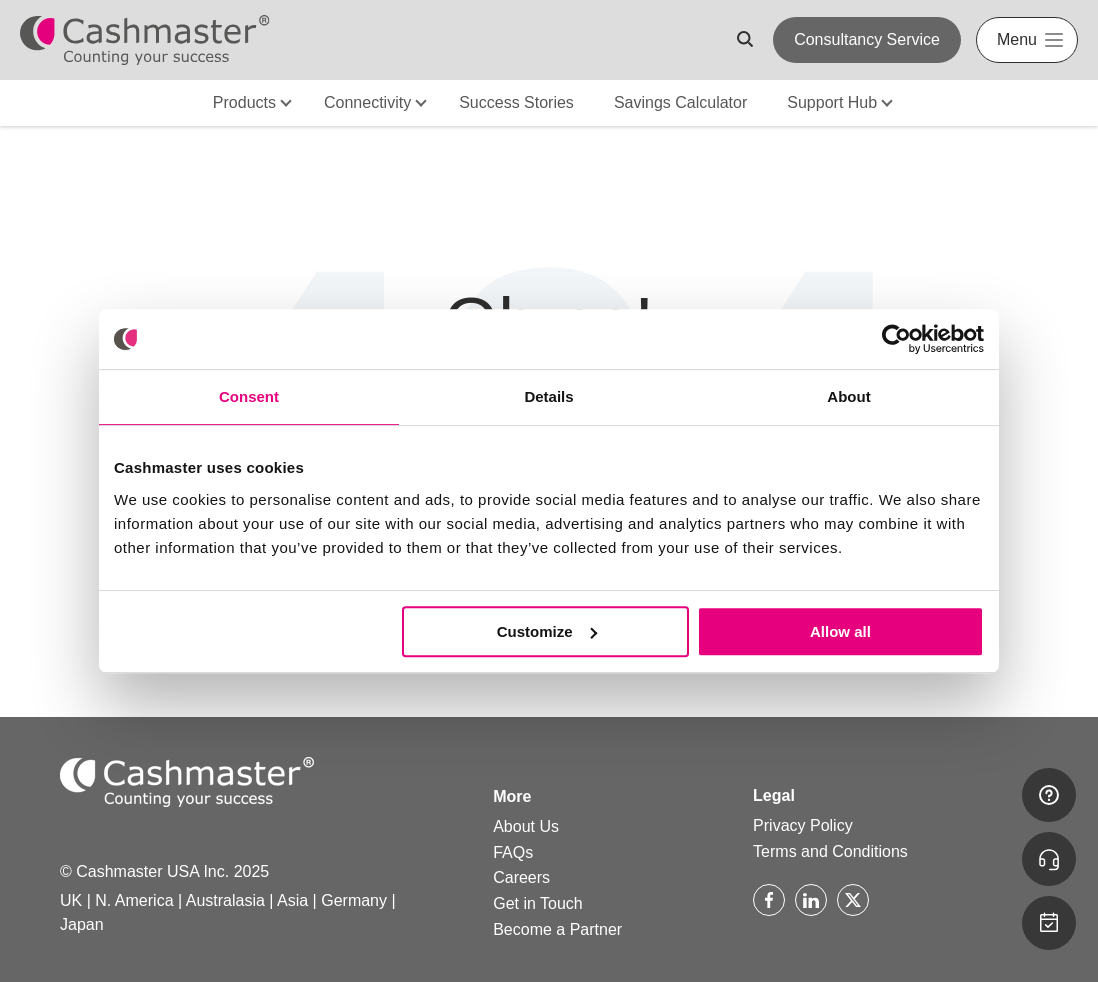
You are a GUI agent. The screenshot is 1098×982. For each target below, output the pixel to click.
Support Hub (832, 102)
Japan (82, 924)
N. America (134, 900)
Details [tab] (548, 396)
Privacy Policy (803, 825)
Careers (521, 877)
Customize (547, 631)
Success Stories (516, 102)
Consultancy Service (867, 39)
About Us (526, 826)
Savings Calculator (680, 102)
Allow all (840, 631)
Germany (354, 900)
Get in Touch (538, 903)
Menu (1017, 39)
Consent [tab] (249, 396)
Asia (292, 900)
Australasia (225, 900)
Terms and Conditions (830, 851)
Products (244, 102)
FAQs (513, 852)
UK (71, 900)
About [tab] (848, 396)
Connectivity (367, 102)
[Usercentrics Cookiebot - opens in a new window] (896, 339)
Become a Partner (557, 929)
